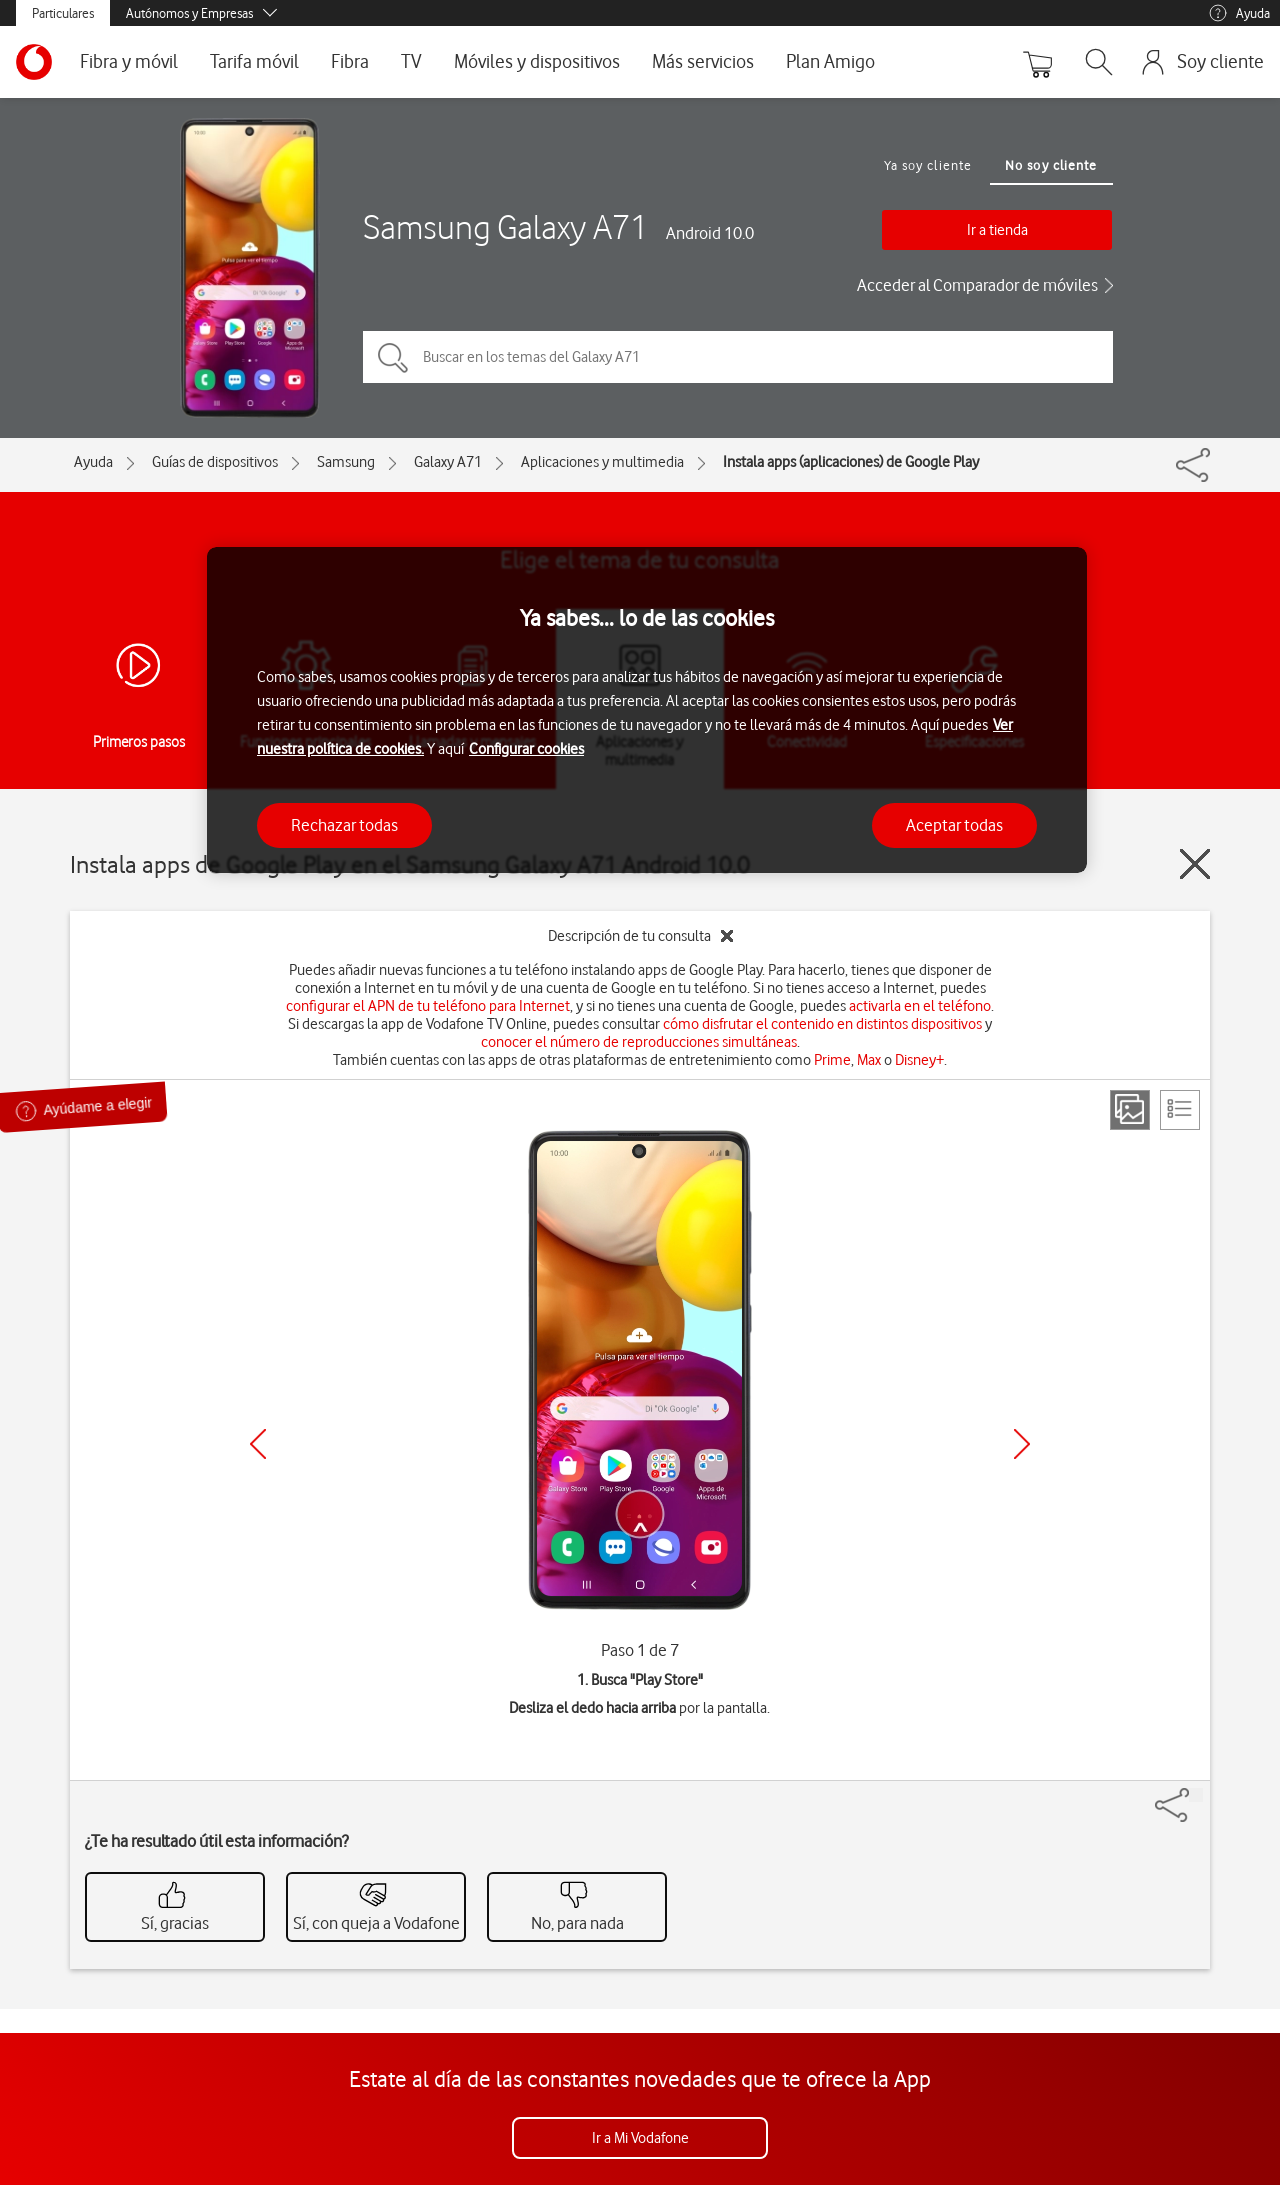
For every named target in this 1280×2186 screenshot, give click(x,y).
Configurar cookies (526, 749)
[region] (647, 710)
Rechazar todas (344, 825)
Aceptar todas (954, 825)
